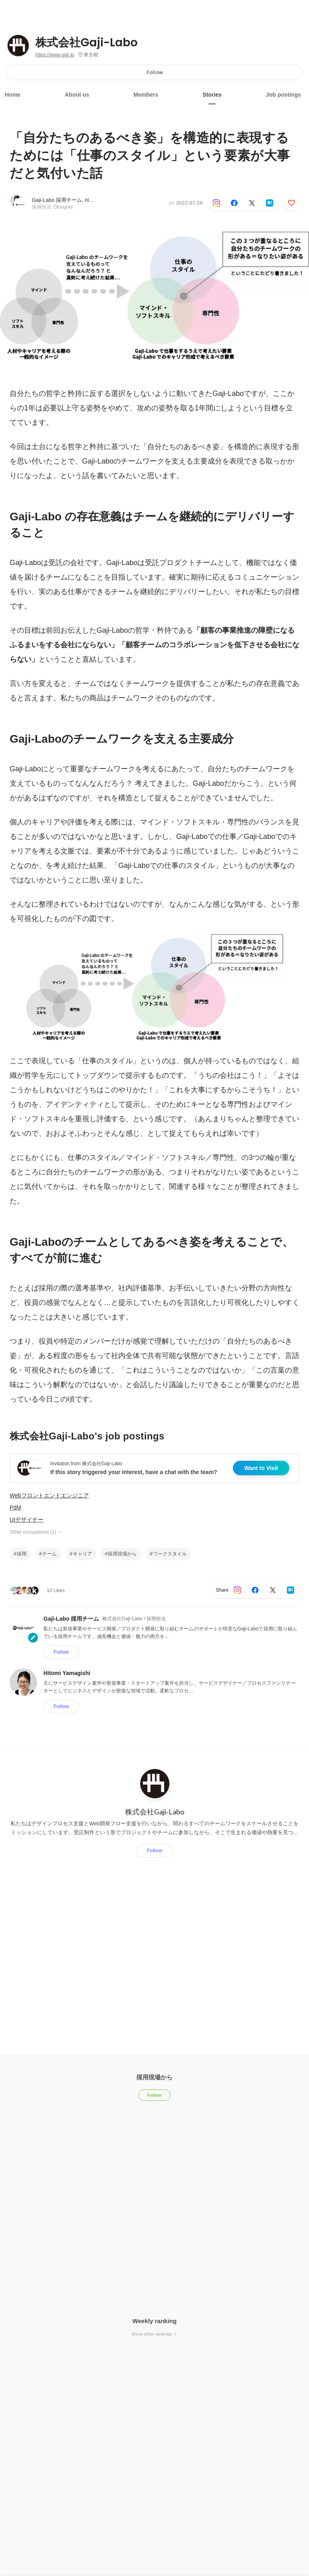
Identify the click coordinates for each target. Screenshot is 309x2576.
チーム (49, 1554)
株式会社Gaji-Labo (86, 42)
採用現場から (122, 1554)
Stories (211, 94)
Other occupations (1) (36, 1532)
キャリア (82, 1554)
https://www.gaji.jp (54, 55)
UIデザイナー (26, 1519)
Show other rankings (154, 2334)
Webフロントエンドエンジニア (49, 1495)
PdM (15, 1507)
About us (77, 94)
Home (13, 94)
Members (146, 94)
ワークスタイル (170, 1554)
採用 (22, 1554)
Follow (154, 72)
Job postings (283, 94)
